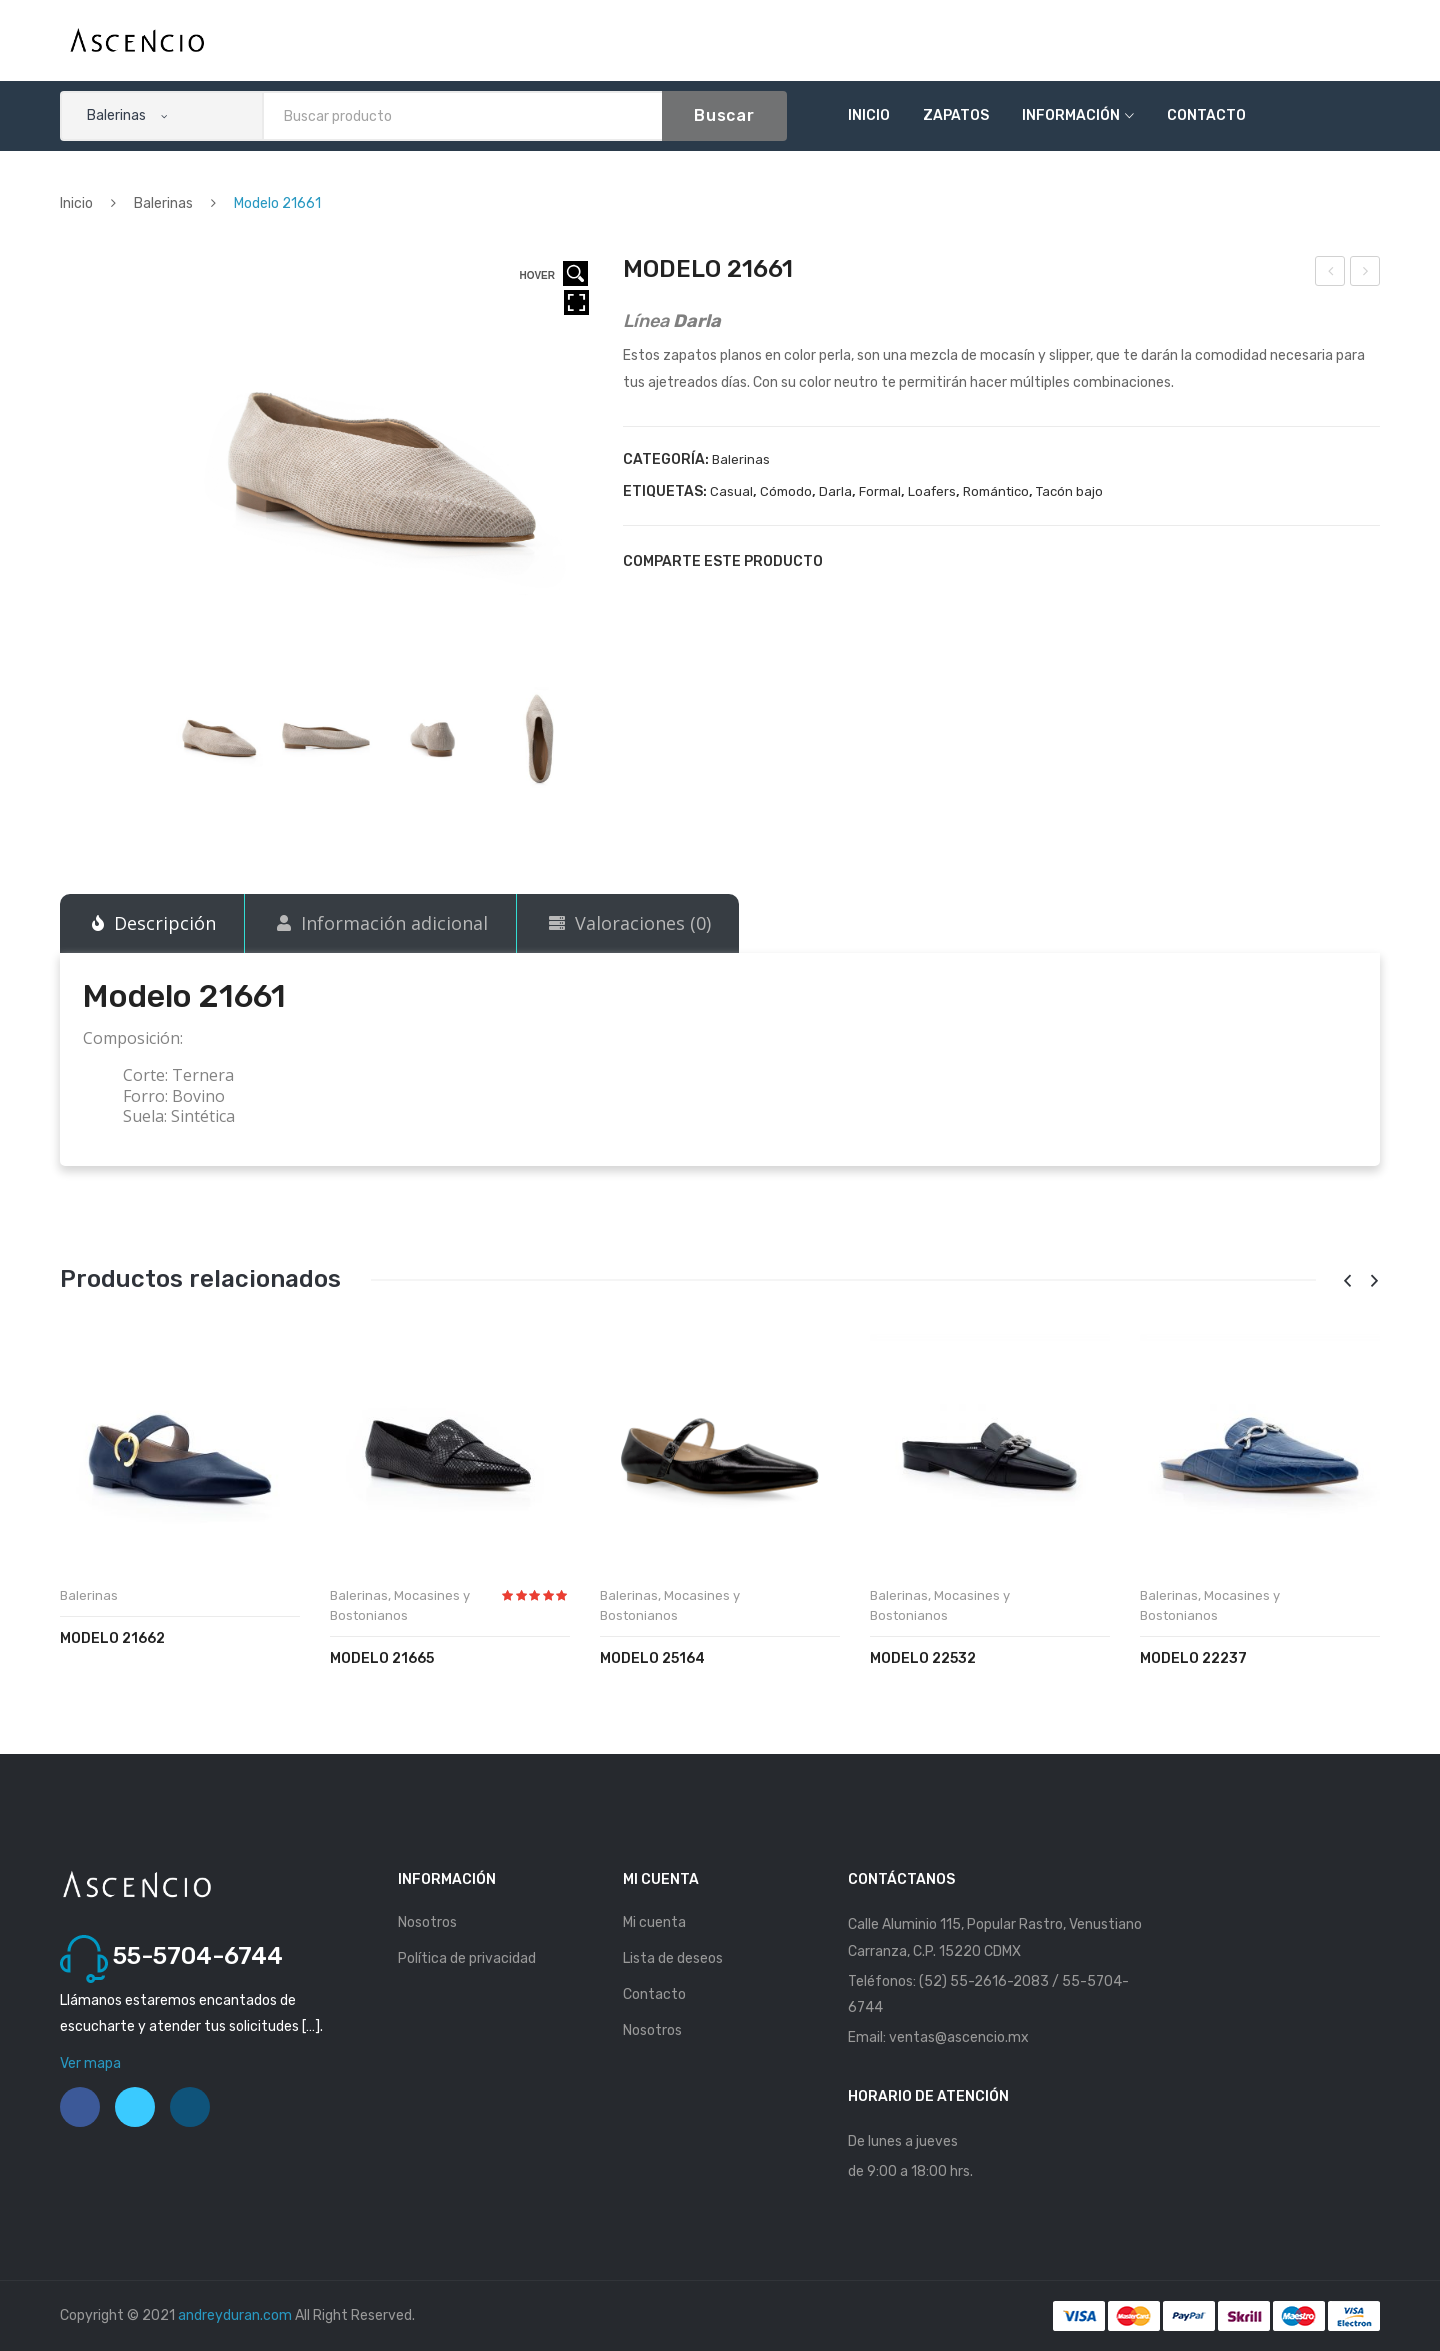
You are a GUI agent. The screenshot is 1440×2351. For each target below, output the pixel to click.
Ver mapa (90, 2063)
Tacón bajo (1069, 491)
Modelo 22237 (1193, 1658)
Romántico (996, 491)
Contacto (1206, 115)
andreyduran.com (235, 2315)
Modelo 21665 (382, 1658)
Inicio (869, 115)
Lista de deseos (673, 1958)
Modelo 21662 (1366, 274)
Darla (835, 491)
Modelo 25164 (652, 1658)
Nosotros (427, 1922)
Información (1071, 115)
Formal (880, 491)
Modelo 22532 (923, 1658)
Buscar (724, 115)
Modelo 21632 (1331, 274)
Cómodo (786, 491)
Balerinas (163, 203)
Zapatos (956, 115)
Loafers (932, 491)
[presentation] (1347, 1281)
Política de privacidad (467, 1958)
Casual (731, 491)
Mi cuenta (654, 1922)
